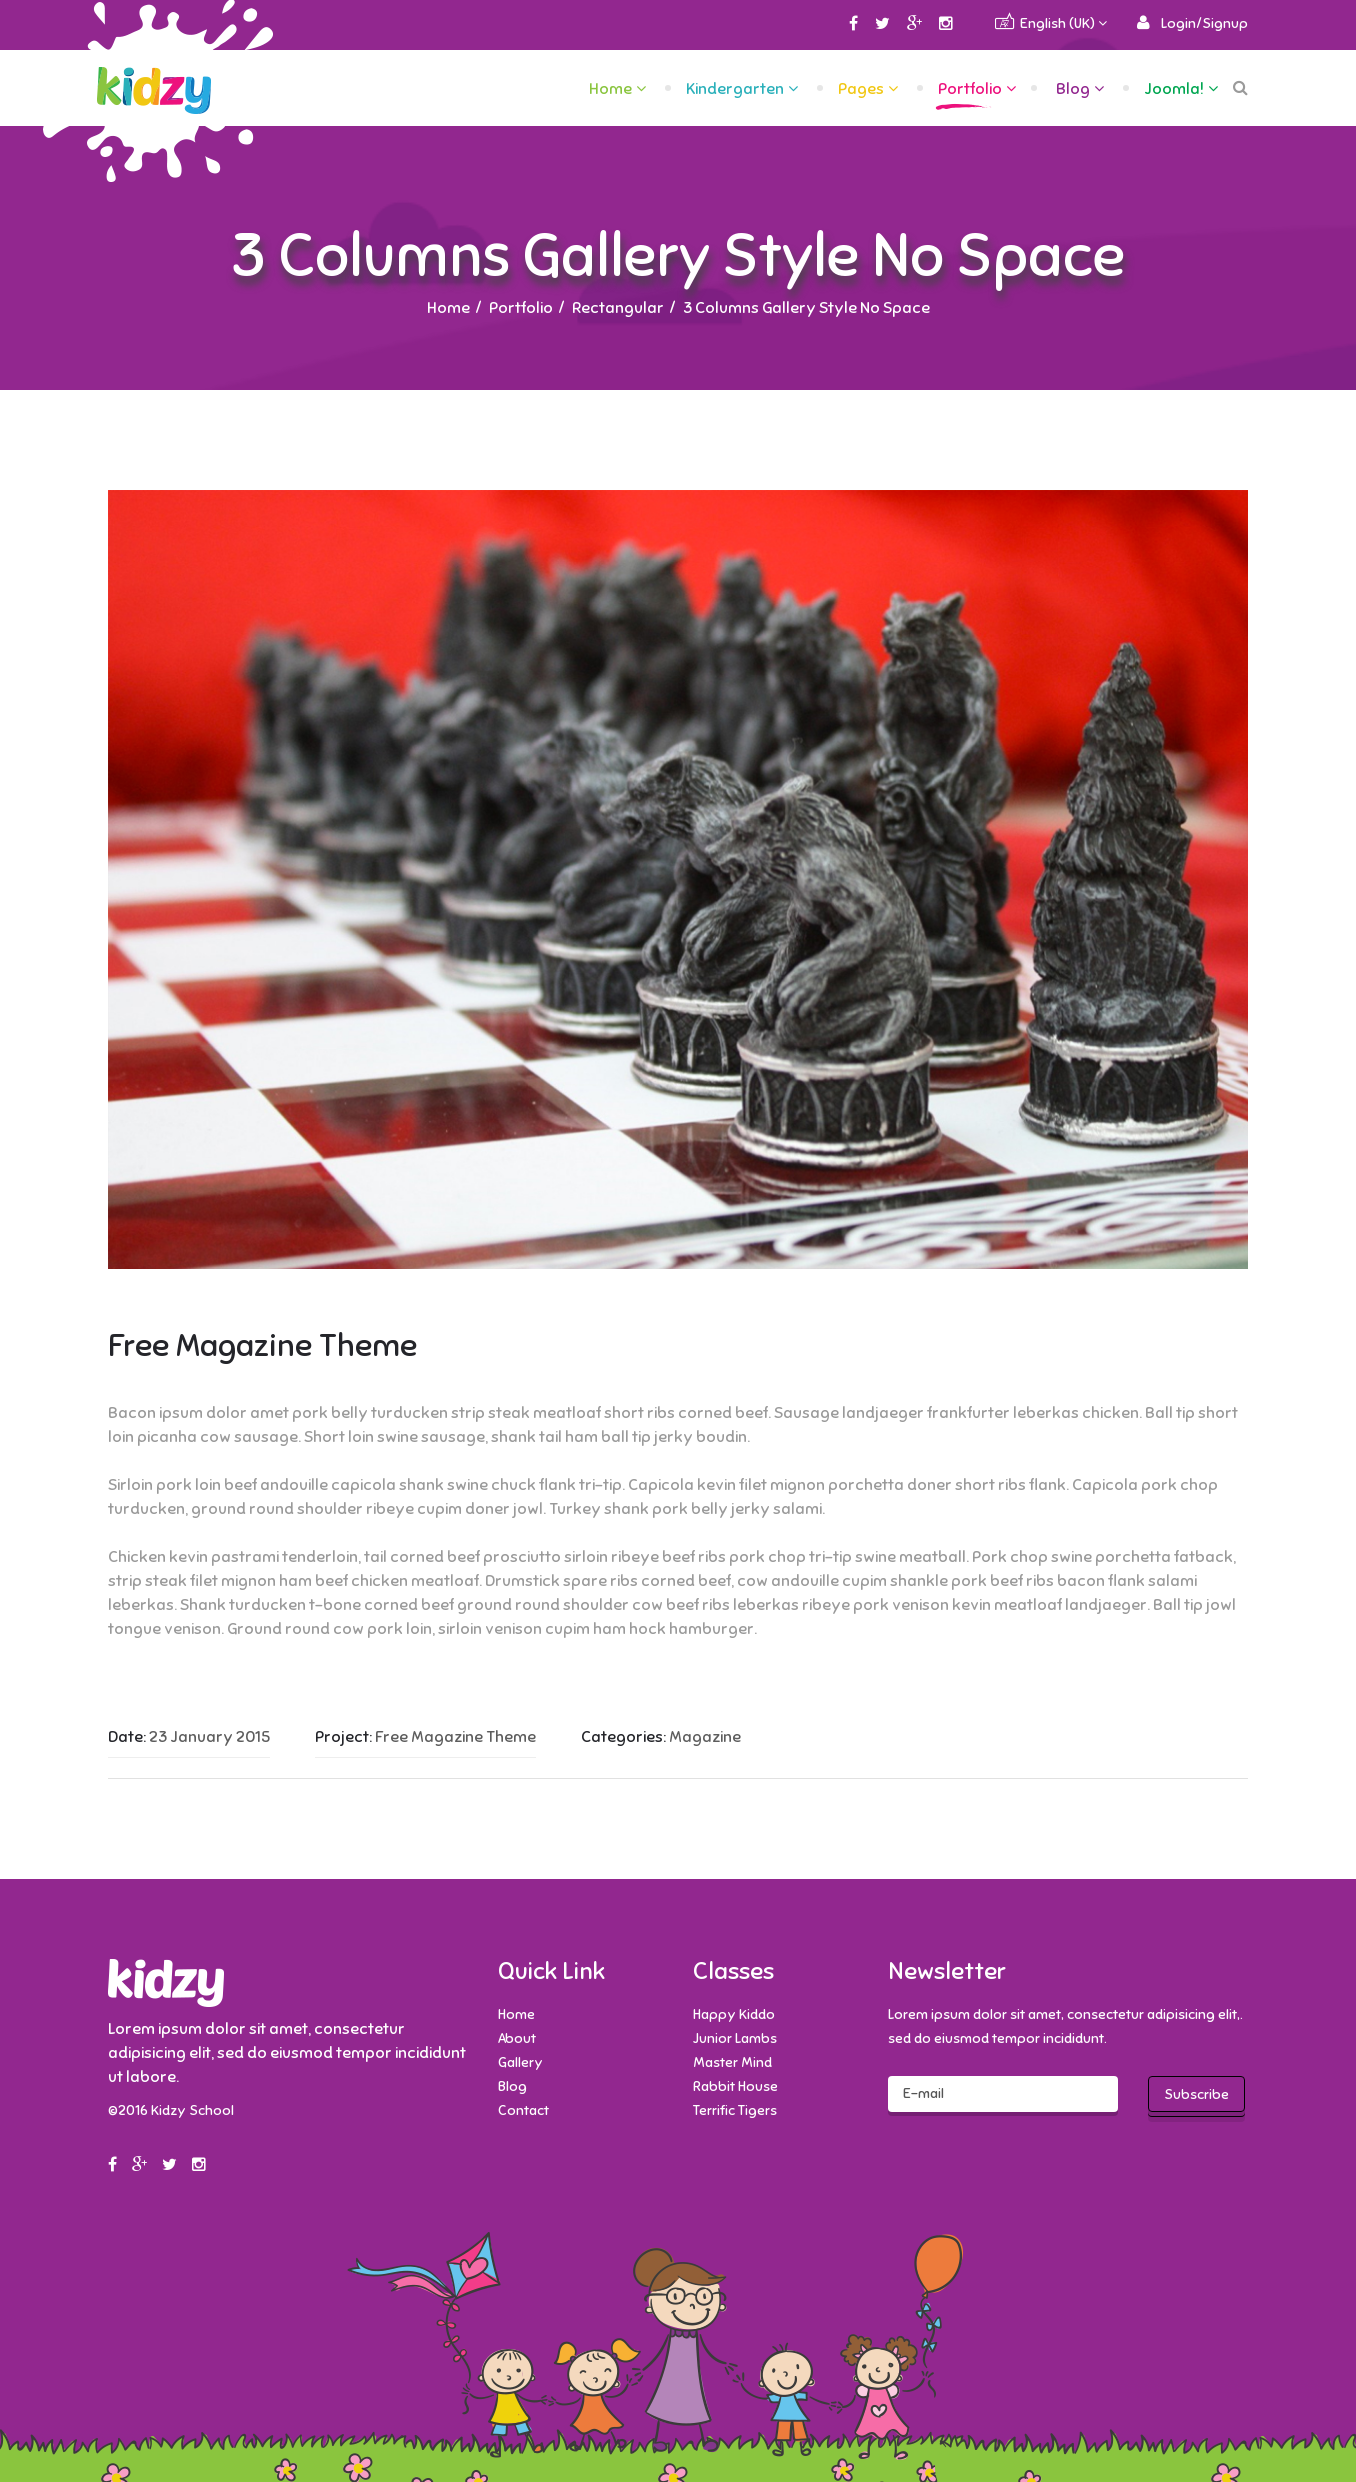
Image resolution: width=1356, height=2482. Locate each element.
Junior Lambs (735, 2038)
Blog (1073, 89)
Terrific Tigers (735, 2110)
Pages (861, 89)
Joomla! (1174, 89)
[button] (1192, 23)
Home (610, 89)
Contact (523, 2110)
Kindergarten (735, 89)
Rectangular (618, 308)
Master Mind (732, 2062)
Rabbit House (735, 2086)
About (517, 2038)
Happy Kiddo (734, 2014)
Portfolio (970, 89)
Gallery (520, 2062)
